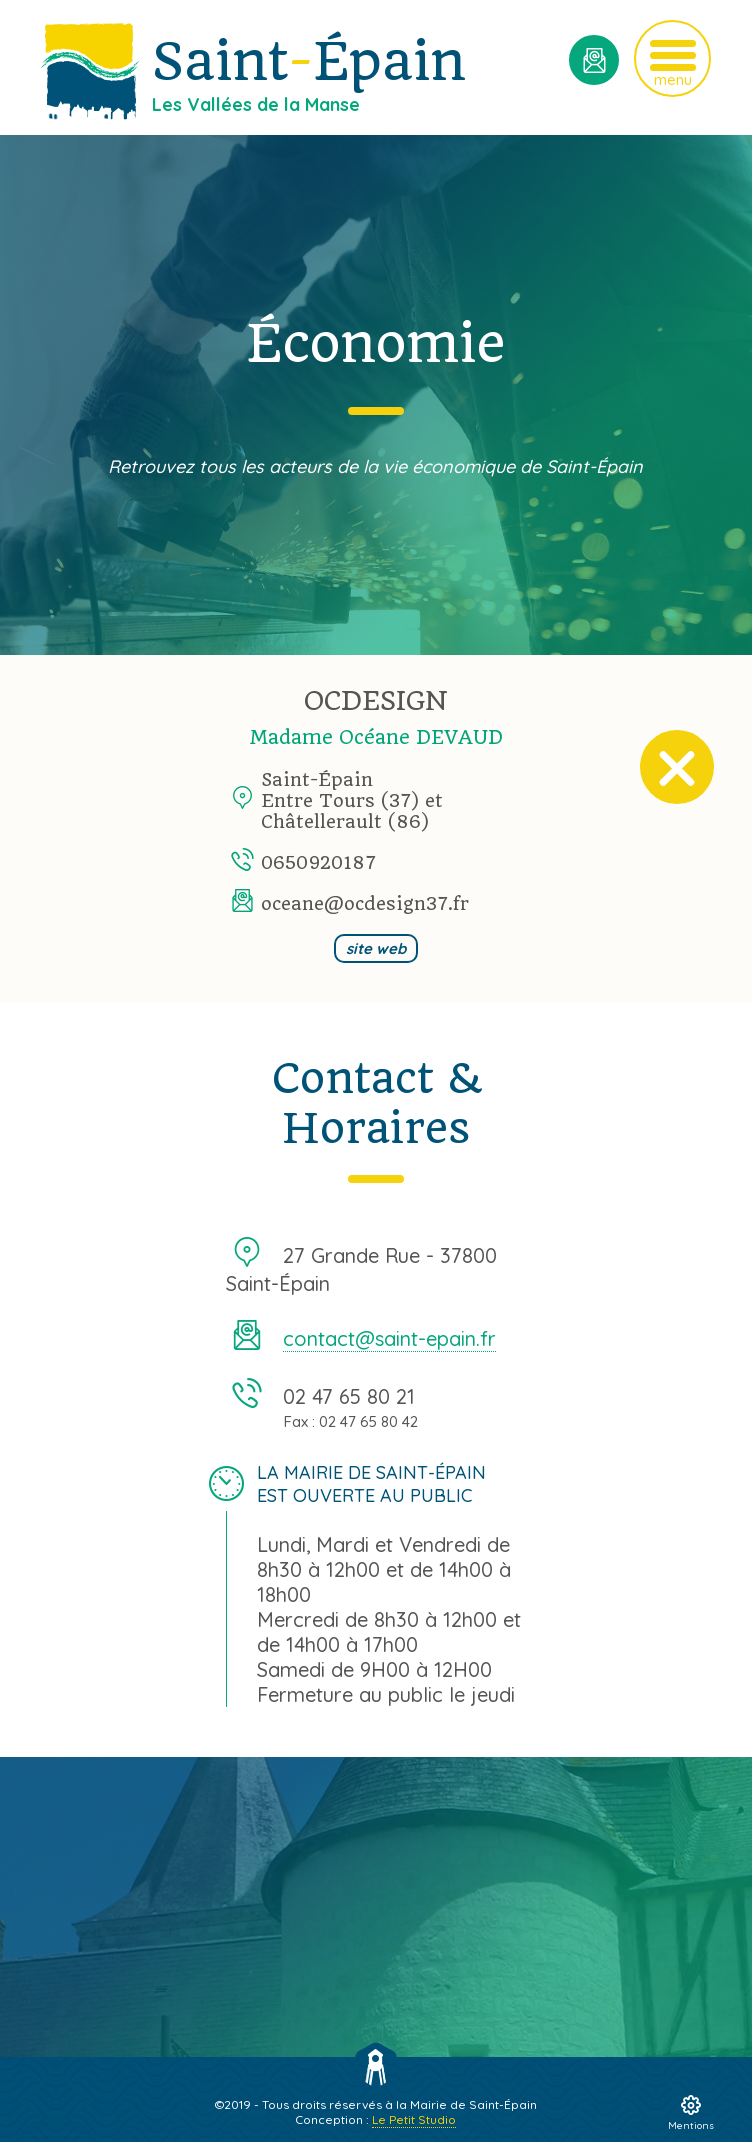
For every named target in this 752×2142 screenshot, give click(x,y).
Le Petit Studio (414, 2119)
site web (376, 948)
